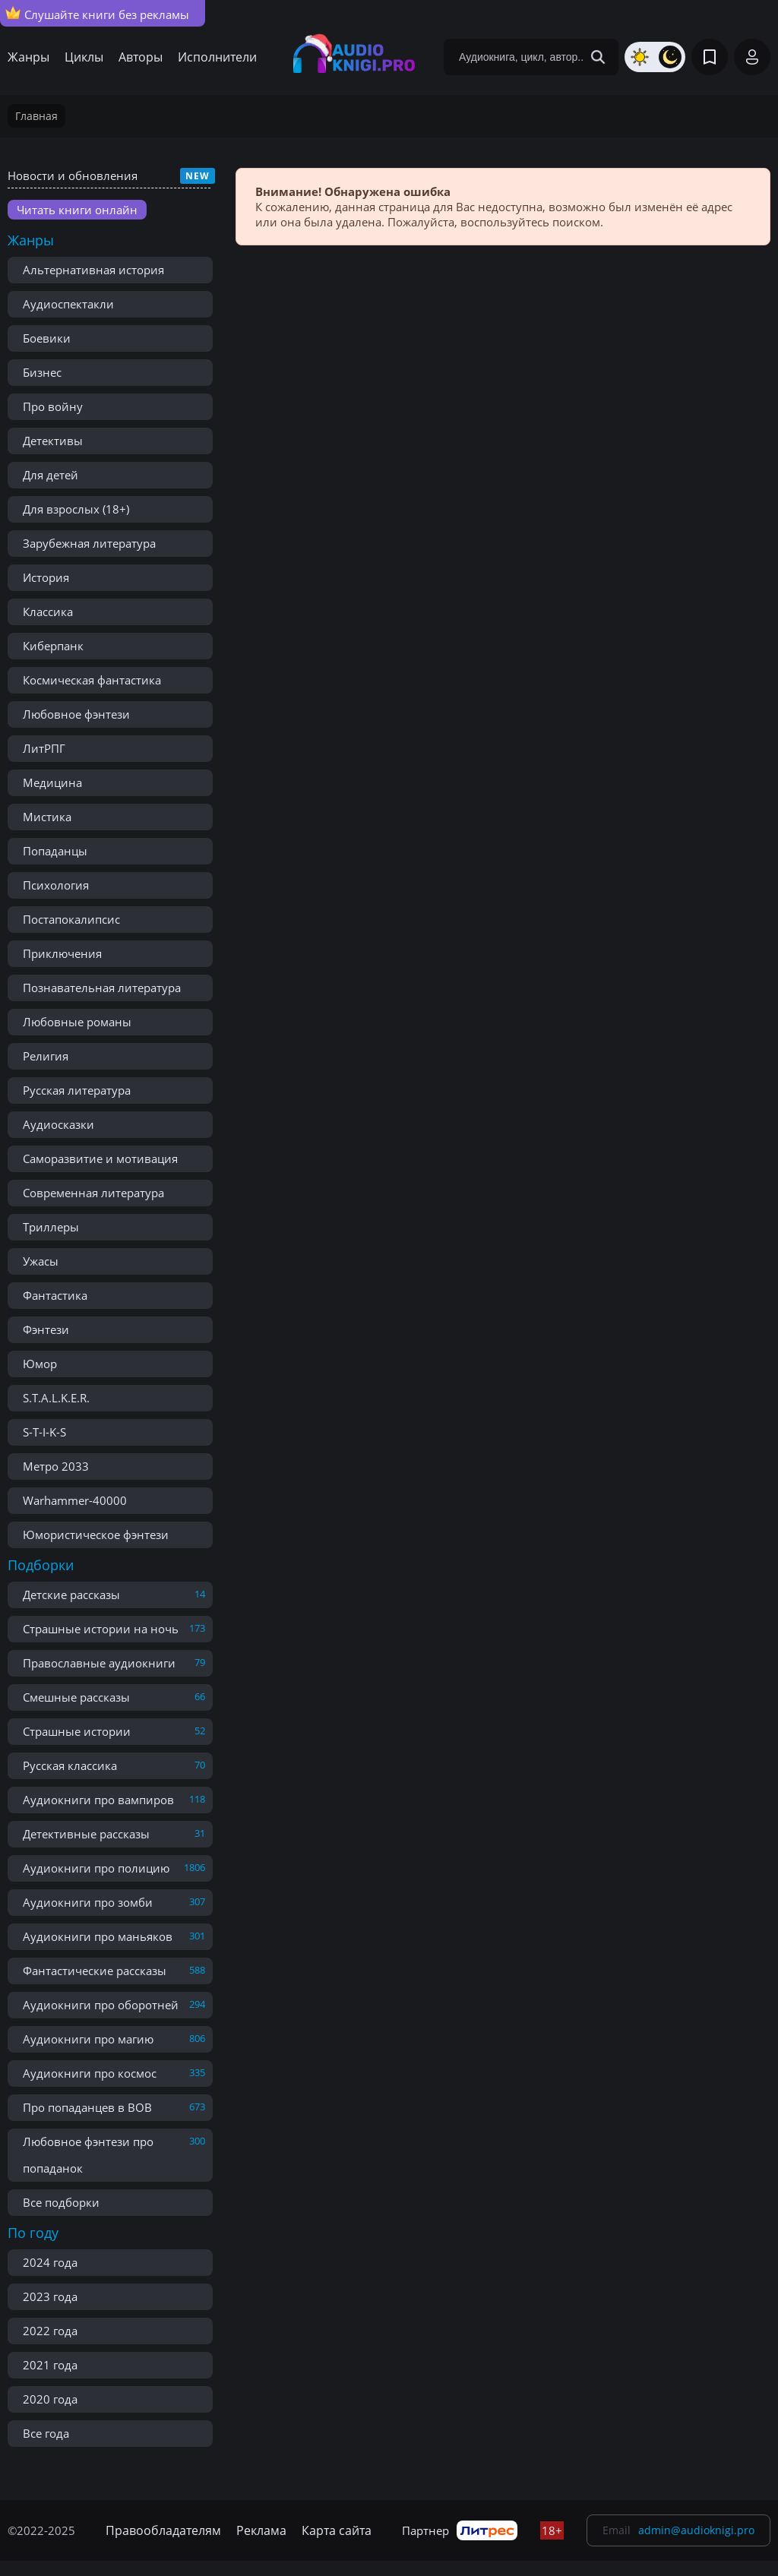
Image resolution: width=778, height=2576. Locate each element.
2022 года (50, 2330)
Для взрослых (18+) (76, 509)
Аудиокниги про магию (88, 2039)
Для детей (50, 474)
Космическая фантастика (92, 679)
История (46, 577)
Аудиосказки (58, 1124)
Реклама (261, 2530)
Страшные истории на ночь (101, 1628)
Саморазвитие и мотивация (100, 1158)
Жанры (28, 57)
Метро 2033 (56, 1466)
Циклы (84, 57)
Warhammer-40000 (75, 1500)
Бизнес (42, 372)
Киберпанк (53, 645)
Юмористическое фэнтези (96, 1534)
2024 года (50, 2262)
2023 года (50, 2296)
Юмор (40, 1363)
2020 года (50, 2399)
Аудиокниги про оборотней (101, 2004)
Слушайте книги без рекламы (97, 13)
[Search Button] (598, 57)
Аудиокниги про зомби (88, 1902)
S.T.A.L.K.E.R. (56, 1397)
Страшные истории (77, 1731)
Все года (46, 2433)
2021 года (50, 2364)
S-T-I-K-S (44, 1432)
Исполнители (217, 57)
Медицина (52, 782)
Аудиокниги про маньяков (97, 1936)
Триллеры (51, 1226)
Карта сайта (337, 2530)
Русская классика (70, 1765)
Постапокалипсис (71, 919)
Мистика (47, 816)
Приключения (62, 953)
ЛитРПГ (44, 748)
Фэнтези (46, 1329)
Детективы (53, 440)
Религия (45, 1056)
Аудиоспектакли (68, 303)
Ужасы (41, 1261)
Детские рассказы (71, 1594)
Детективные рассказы (86, 1833)
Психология (56, 885)
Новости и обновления (73, 175)
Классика (48, 611)
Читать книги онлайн (77, 209)
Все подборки (61, 2202)
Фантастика (55, 1295)
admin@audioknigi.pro (696, 2530)
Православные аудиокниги (99, 1662)
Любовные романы (77, 1021)
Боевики (47, 338)
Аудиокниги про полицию (96, 1868)
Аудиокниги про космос (90, 2073)
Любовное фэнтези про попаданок (88, 2155)
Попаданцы (55, 850)
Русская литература (77, 1090)
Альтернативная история (93, 269)
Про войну (53, 406)
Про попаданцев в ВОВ (87, 2107)
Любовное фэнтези (76, 714)
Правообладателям (163, 2530)
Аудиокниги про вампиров (98, 1799)
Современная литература (93, 1192)
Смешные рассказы (76, 1697)
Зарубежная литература (89, 543)
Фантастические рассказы (94, 1970)
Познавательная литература (102, 987)
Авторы (141, 57)
